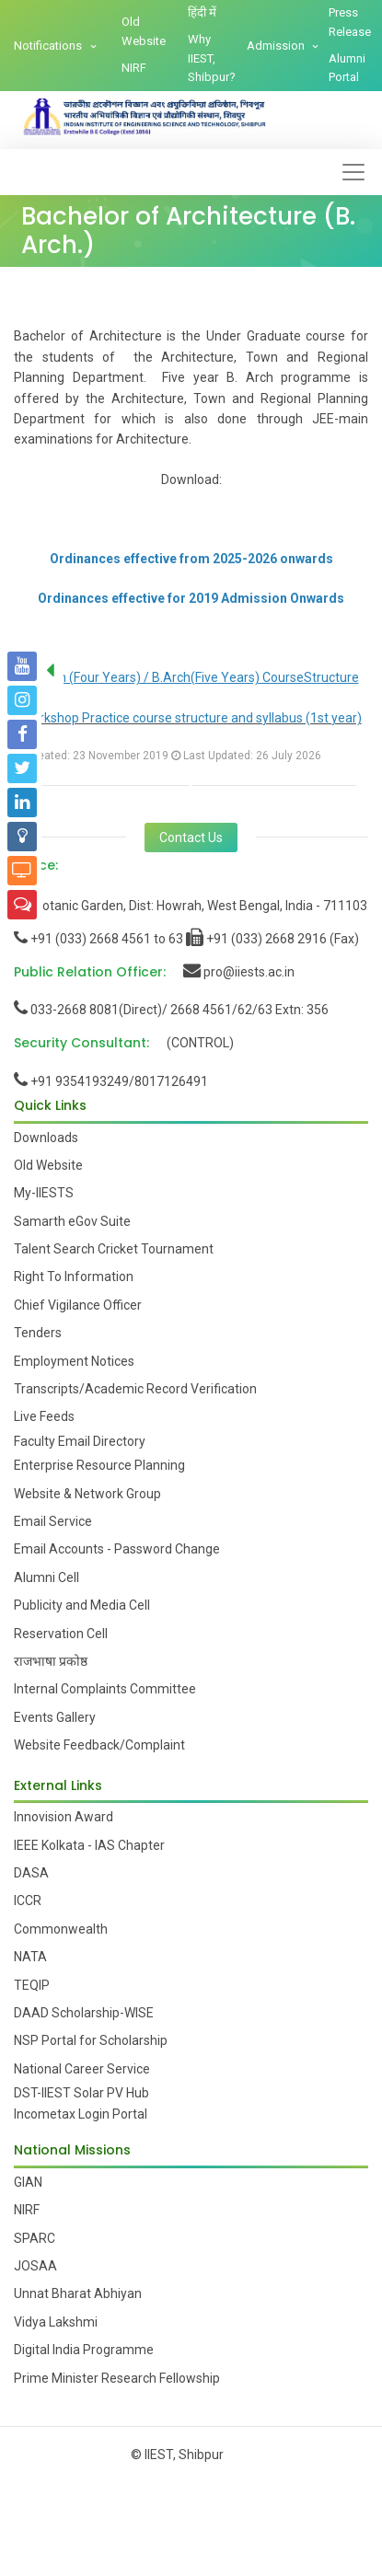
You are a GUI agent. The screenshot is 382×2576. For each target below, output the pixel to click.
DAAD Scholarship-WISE (84, 2012)
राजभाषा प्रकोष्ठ (50, 1661)
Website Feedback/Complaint (99, 1745)
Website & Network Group (87, 1493)
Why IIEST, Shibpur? (212, 58)
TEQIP (32, 1985)
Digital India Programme (84, 2349)
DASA (31, 1873)
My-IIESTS (44, 1192)
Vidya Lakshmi (56, 2322)
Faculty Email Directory (79, 1441)
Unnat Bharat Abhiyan (78, 2293)
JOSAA (35, 2265)
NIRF (134, 68)
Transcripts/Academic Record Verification (135, 1388)
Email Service (53, 1521)
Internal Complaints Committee (105, 1688)
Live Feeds (44, 1416)
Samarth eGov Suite (72, 1221)
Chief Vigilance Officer (78, 1305)
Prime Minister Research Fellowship (117, 2378)
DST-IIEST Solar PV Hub (81, 2092)
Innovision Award (63, 1816)
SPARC (34, 2238)
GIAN (28, 2182)
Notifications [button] (49, 45)
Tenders (38, 1332)
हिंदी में (202, 12)
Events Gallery (55, 1717)
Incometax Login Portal (80, 2114)
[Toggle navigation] (353, 172)
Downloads (46, 1137)
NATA (30, 1956)
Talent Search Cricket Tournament (114, 1249)
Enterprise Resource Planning (99, 1465)
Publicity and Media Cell (82, 1605)
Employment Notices (74, 1361)
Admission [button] (277, 45)
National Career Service (82, 2069)
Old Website (144, 31)
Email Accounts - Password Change (117, 1549)
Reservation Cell (61, 1633)
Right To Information (73, 1276)
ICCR (27, 1900)
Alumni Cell (46, 1577)
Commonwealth (61, 1929)
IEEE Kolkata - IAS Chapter (89, 1845)
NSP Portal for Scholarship (91, 2040)
